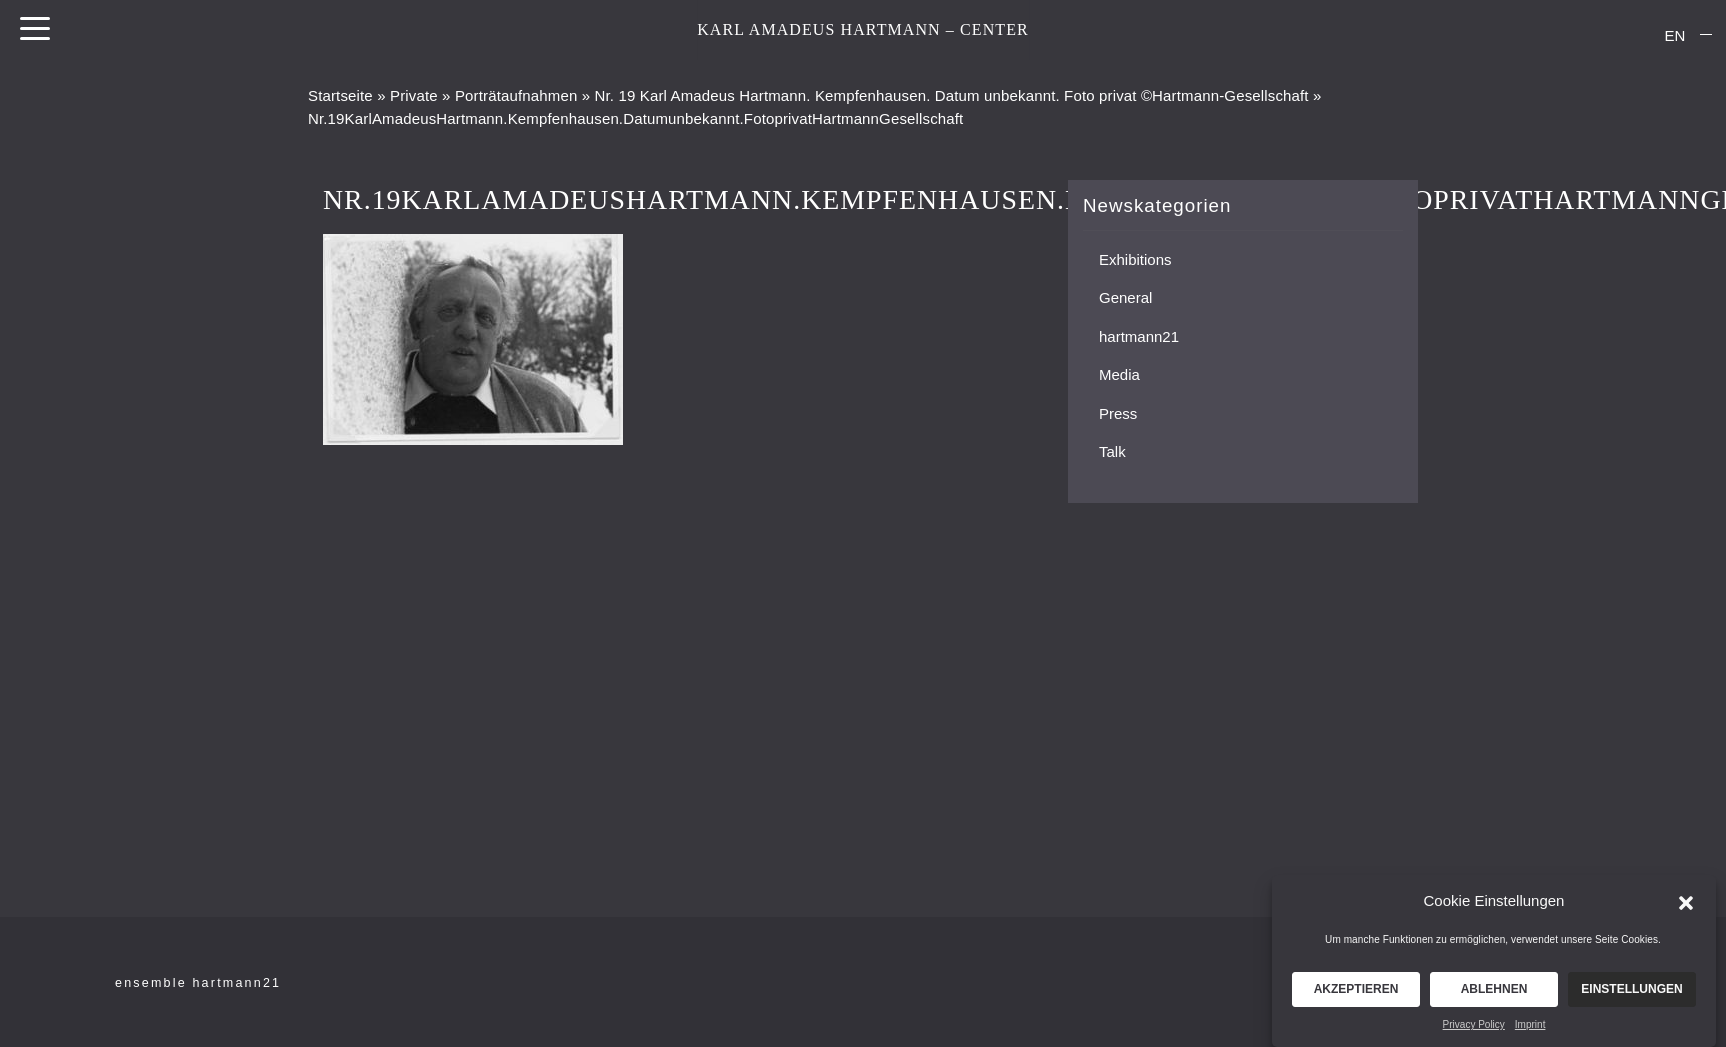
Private (414, 95)
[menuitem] (1675, 35)
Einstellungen (1631, 996)
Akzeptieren (1356, 996)
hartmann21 (1139, 336)
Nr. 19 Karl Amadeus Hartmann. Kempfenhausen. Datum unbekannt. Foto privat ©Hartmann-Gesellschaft (952, 95)
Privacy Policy (1474, 1031)
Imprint (1530, 1031)
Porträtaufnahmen (516, 95)
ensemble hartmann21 (198, 983)
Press (1118, 413)
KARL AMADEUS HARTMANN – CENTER (863, 29)
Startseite (340, 95)
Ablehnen (1494, 996)
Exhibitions (1135, 259)
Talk (1112, 451)
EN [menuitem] (1675, 35)
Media (1119, 374)
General (1125, 297)
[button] (1686, 908)
